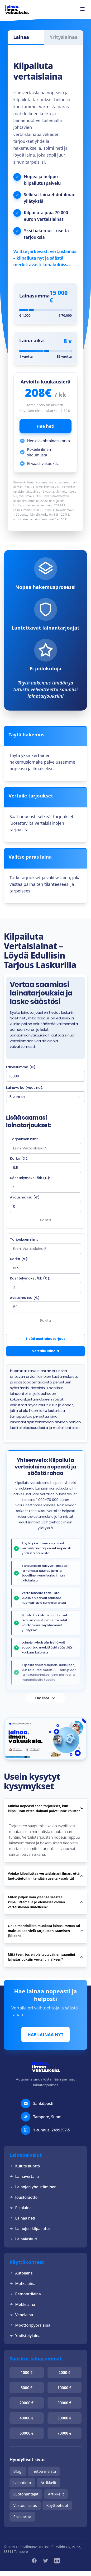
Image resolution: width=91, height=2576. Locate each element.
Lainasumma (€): (21, 1067)
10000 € (64, 2387)
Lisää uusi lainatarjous (45, 1338)
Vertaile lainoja (45, 1351)
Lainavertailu (24, 2176)
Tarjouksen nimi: (24, 1139)
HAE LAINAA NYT (45, 2034)
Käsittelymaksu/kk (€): (30, 1177)
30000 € (64, 2402)
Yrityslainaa (64, 37)
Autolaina (21, 2273)
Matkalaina (22, 2283)
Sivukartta (22, 2516)
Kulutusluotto (25, 2166)
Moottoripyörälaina (30, 2325)
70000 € (64, 2433)
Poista (45, 1220)
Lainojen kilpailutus (30, 2228)
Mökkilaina (22, 2304)
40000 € (26, 2418)
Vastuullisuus (25, 2505)
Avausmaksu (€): (25, 1197)
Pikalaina (21, 2207)
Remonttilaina (25, 2294)
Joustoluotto (24, 2197)
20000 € (26, 2402)
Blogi (17, 2471)
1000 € (27, 2372)
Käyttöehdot (57, 2505)
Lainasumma (34, 296)
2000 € (64, 2372)
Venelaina (21, 2314)
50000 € (64, 2418)
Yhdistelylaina (25, 2335)
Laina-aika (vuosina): (24, 1087)
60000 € (26, 2433)
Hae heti (46, 426)
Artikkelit (49, 2482)
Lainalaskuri (23, 2239)
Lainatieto (22, 2482)
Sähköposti (43, 2103)
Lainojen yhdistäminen (33, 2186)
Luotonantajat (25, 2494)
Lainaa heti (22, 2218)
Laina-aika (31, 340)
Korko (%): (19, 1158)
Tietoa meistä (44, 2471)
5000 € (27, 2387)
